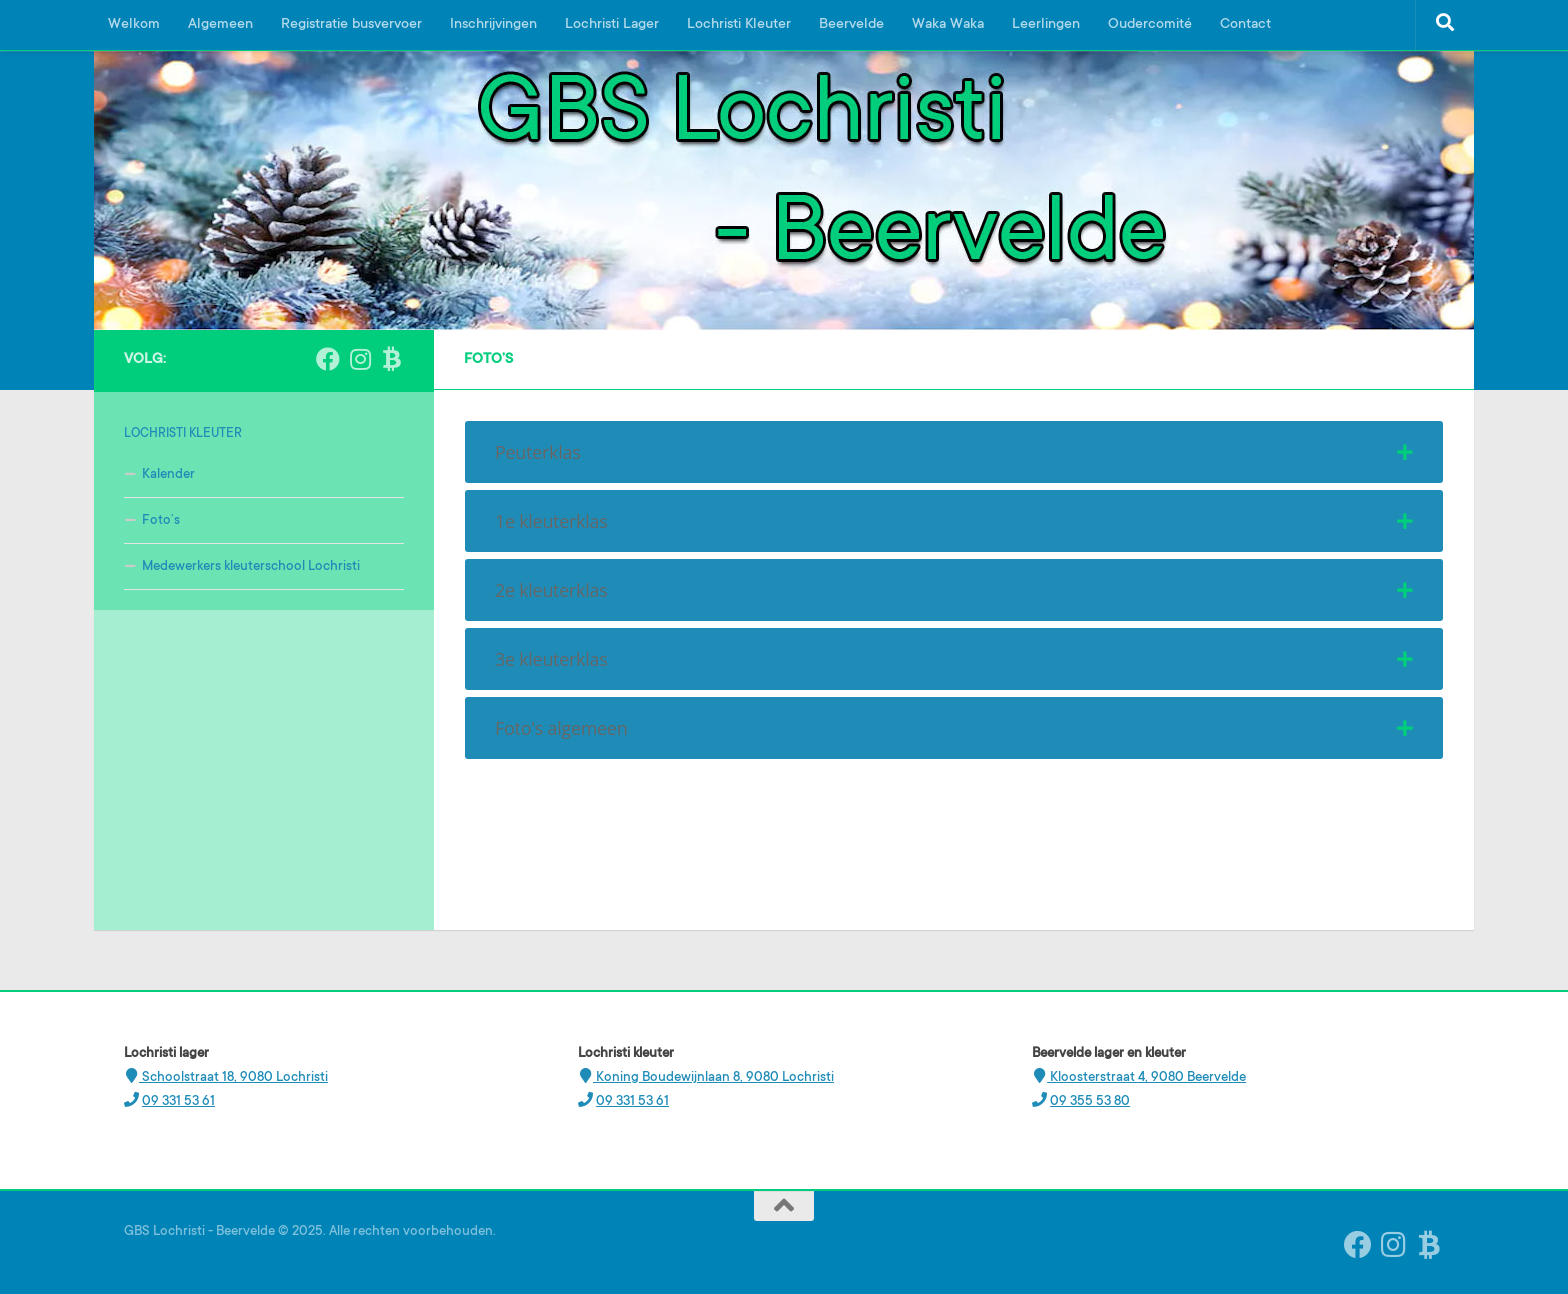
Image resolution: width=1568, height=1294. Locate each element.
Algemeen (220, 25)
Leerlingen (1046, 25)
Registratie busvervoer (351, 25)
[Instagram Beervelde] (360, 359)
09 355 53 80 (1090, 1101)
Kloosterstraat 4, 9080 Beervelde (1146, 1077)
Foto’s (161, 520)
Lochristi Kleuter (739, 25)
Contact (1245, 25)
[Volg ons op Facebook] (328, 359)
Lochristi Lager (612, 25)
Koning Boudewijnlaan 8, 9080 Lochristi (713, 1077)
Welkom (134, 25)
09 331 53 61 (178, 1101)
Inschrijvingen (493, 25)
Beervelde (851, 25)
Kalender (168, 474)
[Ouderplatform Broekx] (392, 359)
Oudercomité (1150, 25)
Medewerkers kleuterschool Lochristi (251, 566)
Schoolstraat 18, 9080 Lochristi (233, 1077)
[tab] (954, 452)
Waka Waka (948, 25)
